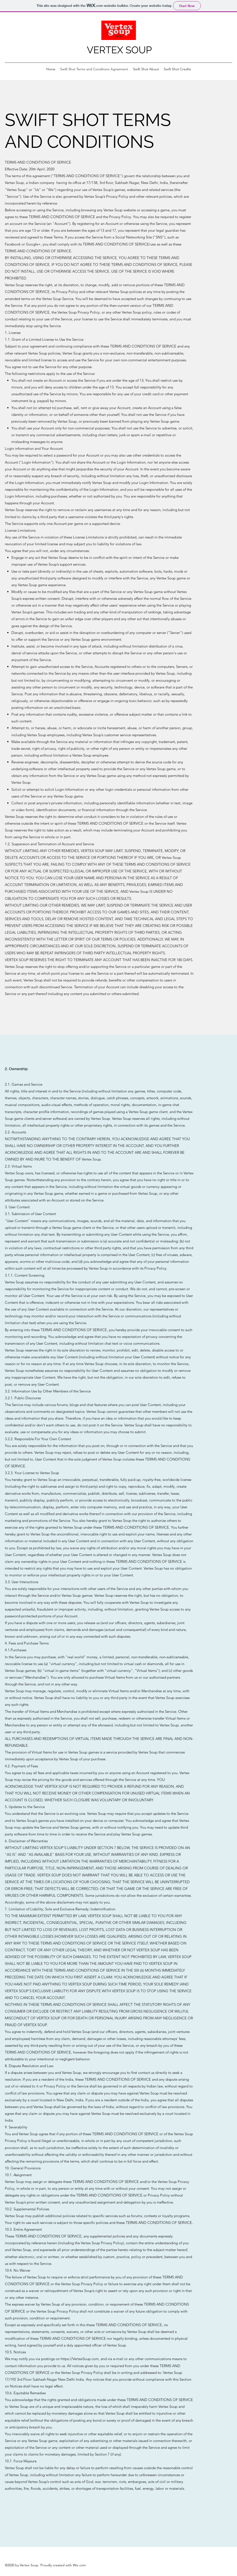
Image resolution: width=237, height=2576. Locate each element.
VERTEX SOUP (119, 49)
